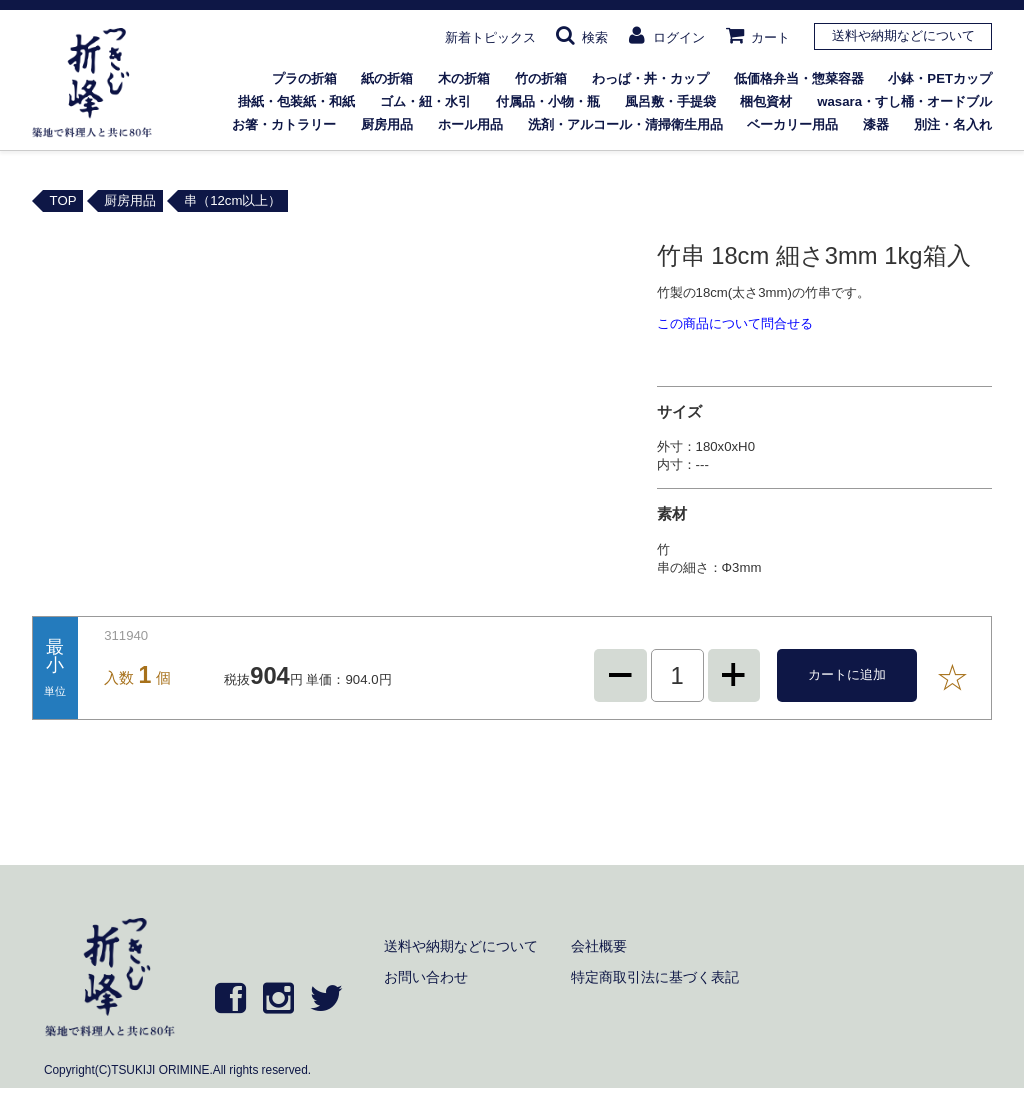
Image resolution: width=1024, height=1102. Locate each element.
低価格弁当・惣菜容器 (799, 78)
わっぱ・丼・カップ (650, 78)
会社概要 (599, 946)
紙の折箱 (387, 78)
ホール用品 (470, 124)
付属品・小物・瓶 (548, 101)
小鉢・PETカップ (940, 78)
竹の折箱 (541, 78)
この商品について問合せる (735, 323)
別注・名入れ (953, 124)
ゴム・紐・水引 (425, 101)
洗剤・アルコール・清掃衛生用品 (625, 124)
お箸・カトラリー (284, 124)
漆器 (876, 124)
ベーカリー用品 (792, 124)
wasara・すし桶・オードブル (904, 101)
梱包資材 (766, 101)
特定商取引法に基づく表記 (655, 977)
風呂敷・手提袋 (670, 101)
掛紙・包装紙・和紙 (296, 101)
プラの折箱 (304, 78)
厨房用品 (387, 124)
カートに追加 (847, 674)
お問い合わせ (426, 977)
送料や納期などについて (903, 35)
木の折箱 (464, 78)
